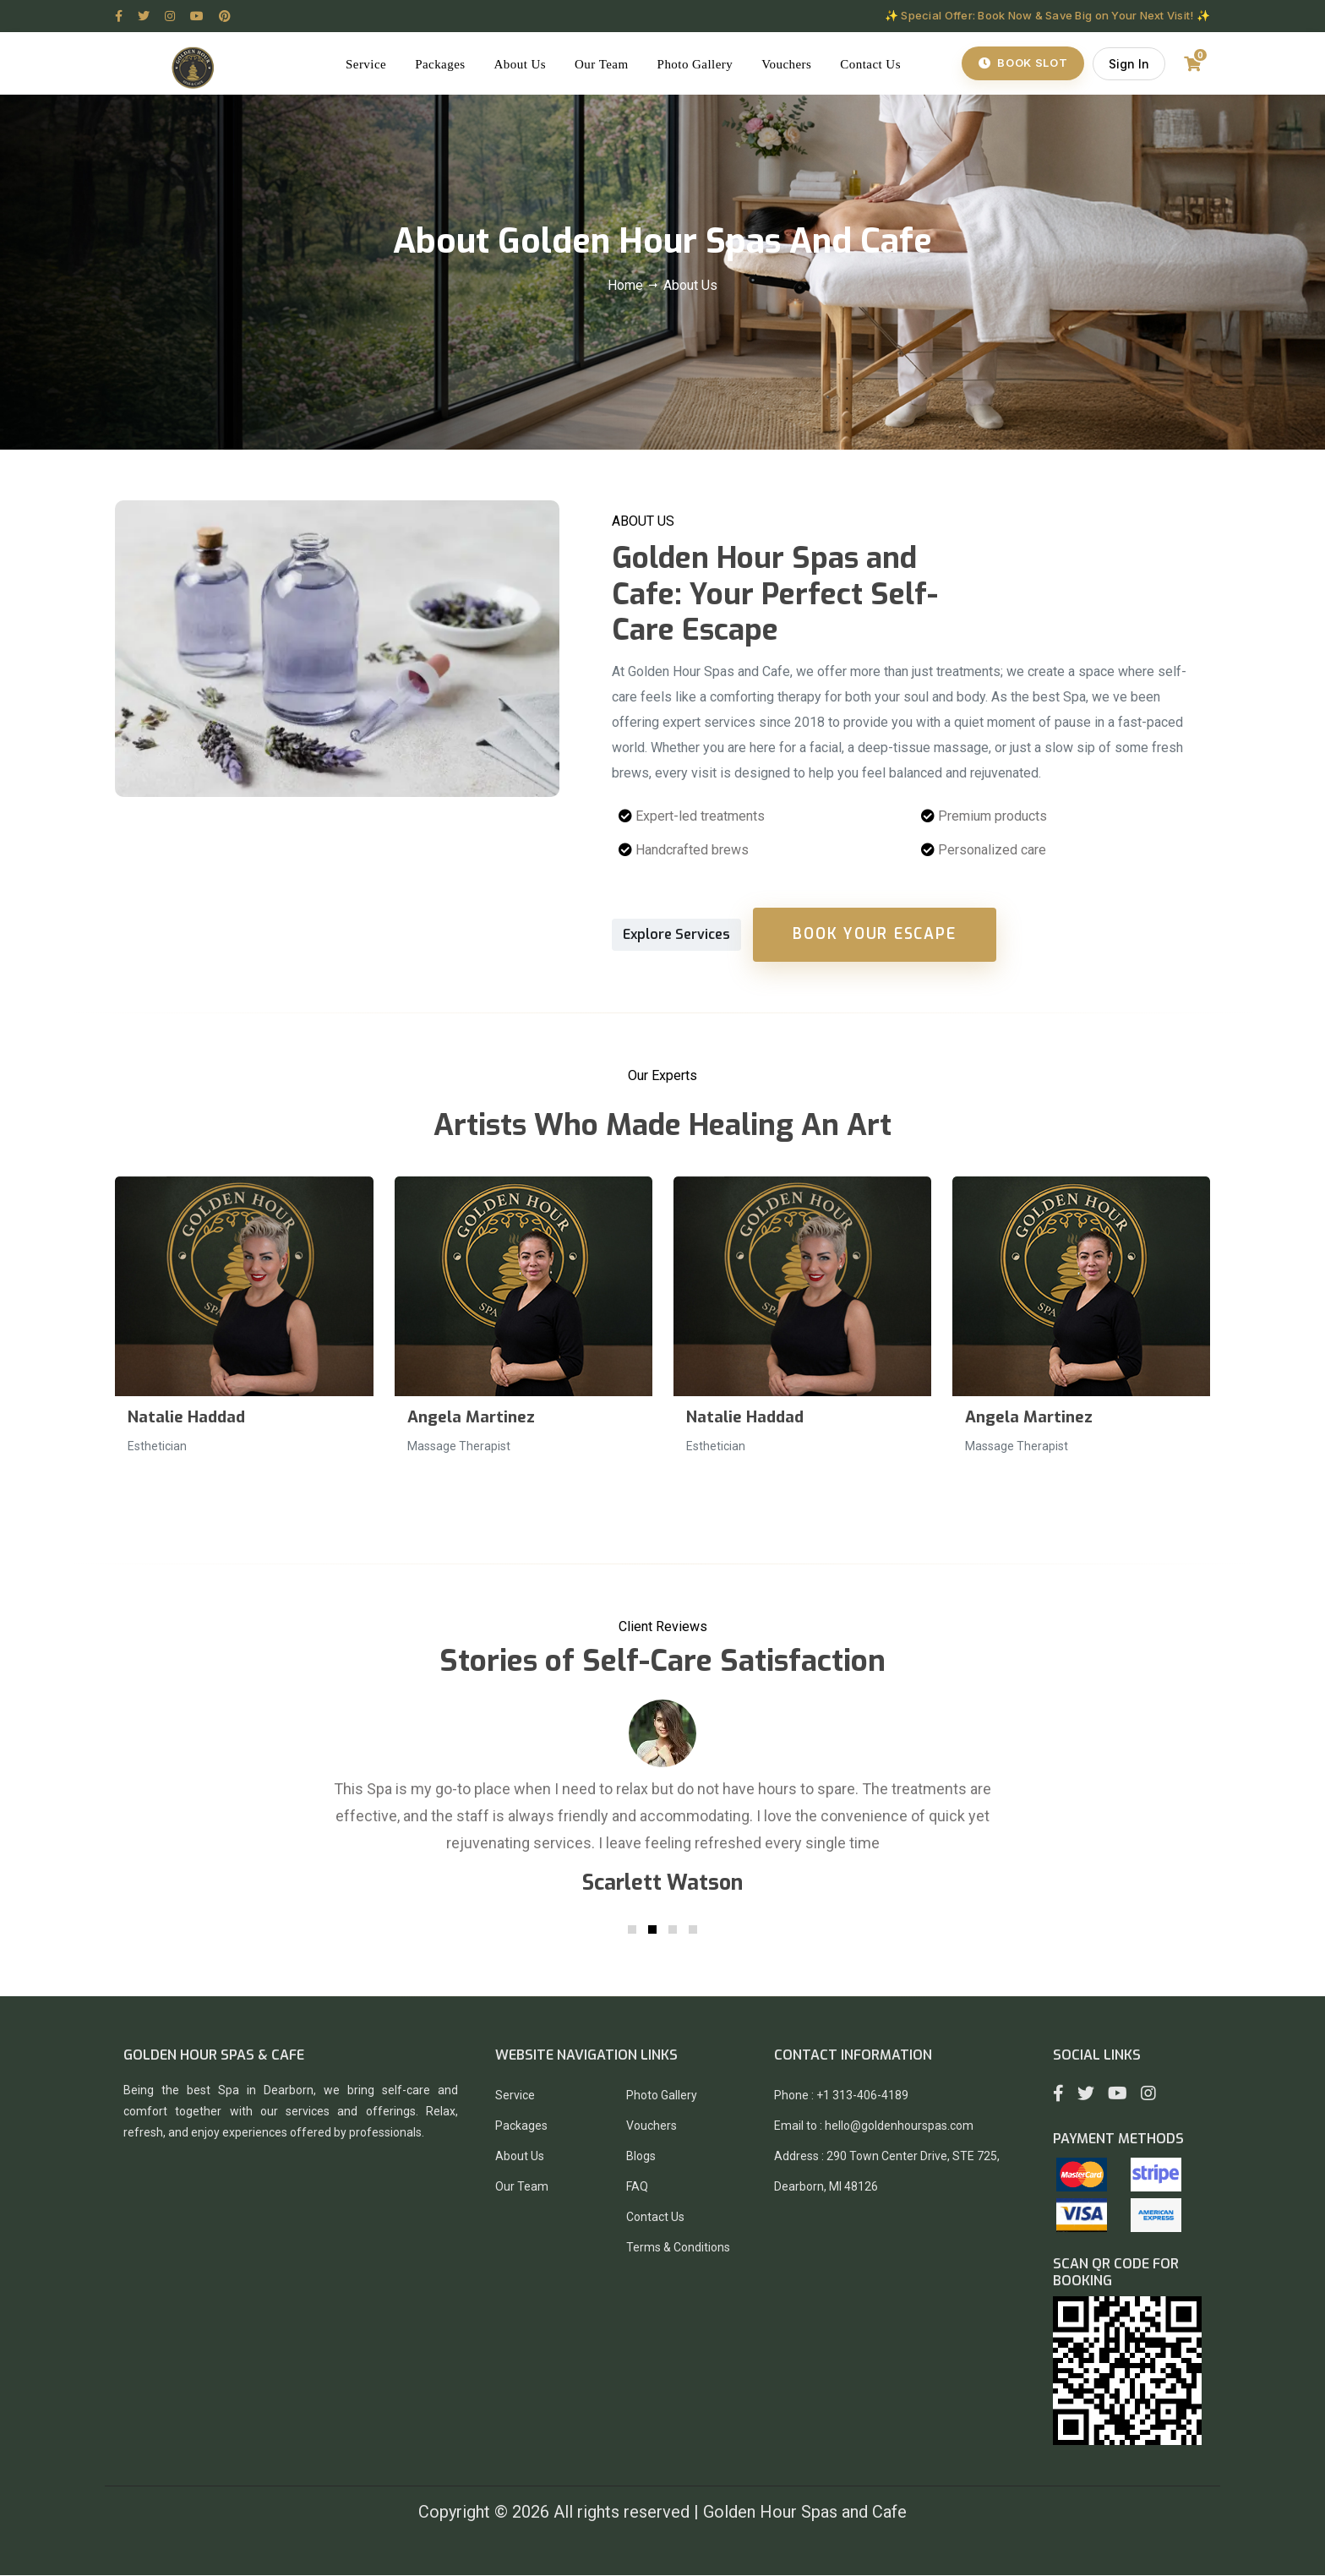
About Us (524, 64)
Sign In (1128, 64)
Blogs (641, 2157)
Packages (443, 64)
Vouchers (790, 64)
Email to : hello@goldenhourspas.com (873, 2126)
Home (627, 286)
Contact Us (873, 64)
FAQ (637, 2187)
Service (369, 64)
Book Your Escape (875, 935)
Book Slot (1021, 63)
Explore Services (676, 935)
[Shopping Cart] (1191, 64)
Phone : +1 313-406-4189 (841, 2096)
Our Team (605, 64)
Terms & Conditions (678, 2248)
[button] (632, 1930)
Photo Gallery (699, 64)
